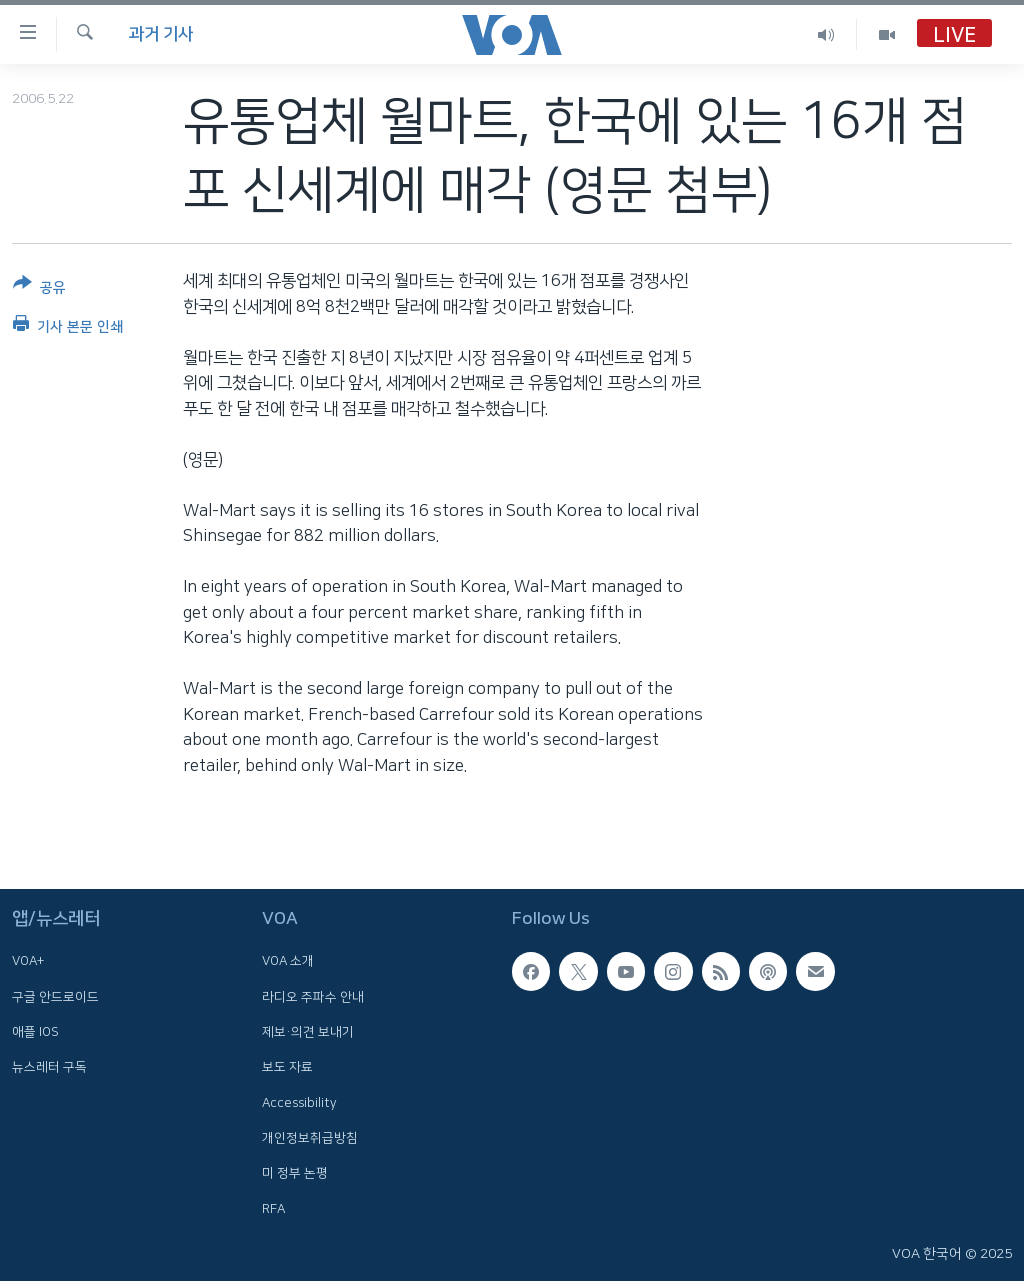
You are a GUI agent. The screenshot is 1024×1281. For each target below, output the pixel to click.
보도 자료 (287, 1067)
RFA (273, 1208)
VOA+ (28, 961)
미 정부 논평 (295, 1173)
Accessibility (299, 1102)
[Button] (39, 289)
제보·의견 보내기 (308, 1032)
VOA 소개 (288, 961)
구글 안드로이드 (55, 996)
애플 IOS (35, 1032)
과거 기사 (161, 34)
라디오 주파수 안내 (313, 996)
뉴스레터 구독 (49, 1067)
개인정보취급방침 (310, 1138)
